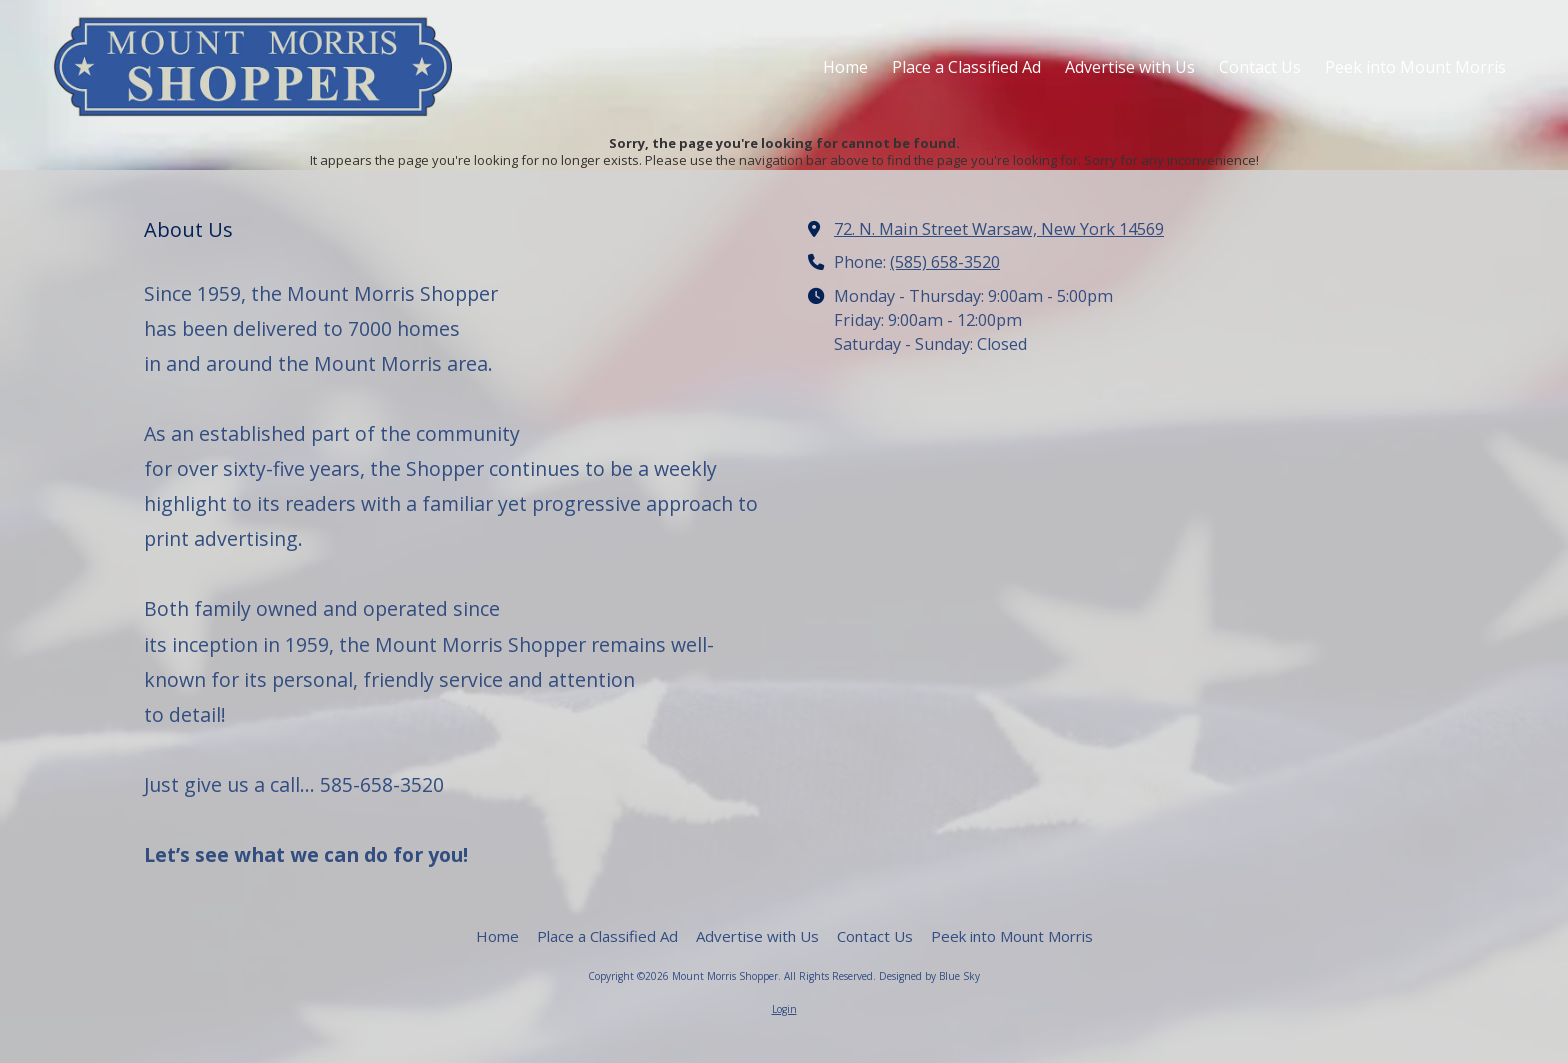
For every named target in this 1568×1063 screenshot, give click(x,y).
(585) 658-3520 (945, 262)
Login (784, 1009)
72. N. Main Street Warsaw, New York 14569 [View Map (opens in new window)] (999, 229)
